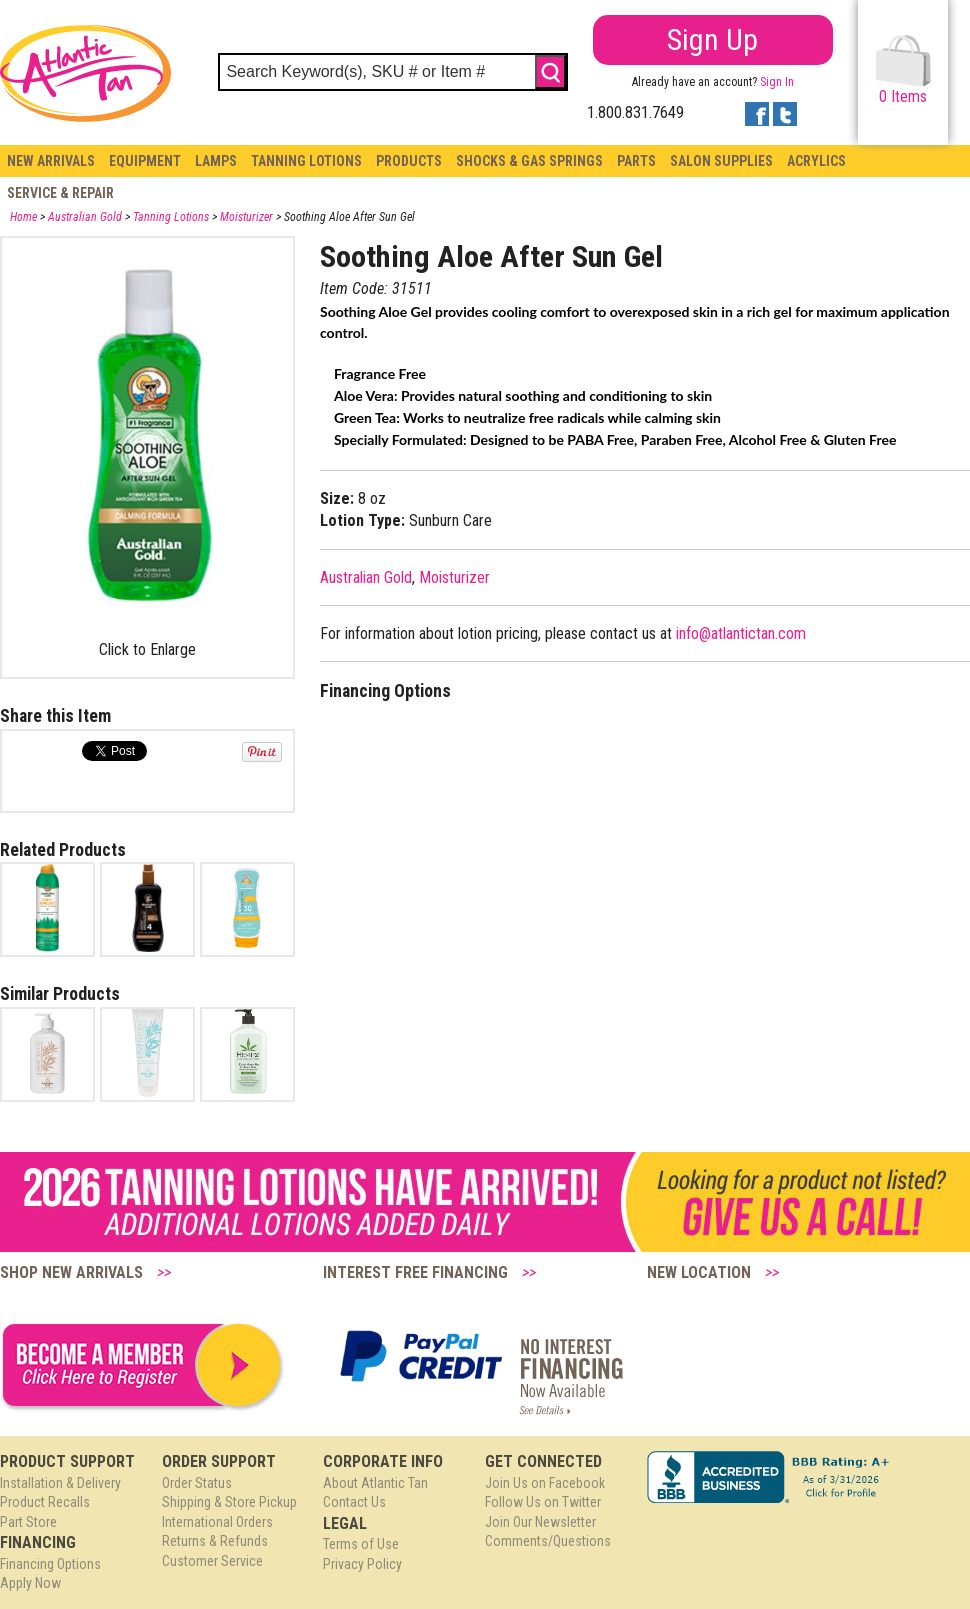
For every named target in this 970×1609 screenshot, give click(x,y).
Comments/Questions (548, 1541)
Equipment (145, 161)
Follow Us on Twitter (543, 1502)
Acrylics (816, 161)
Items (903, 70)
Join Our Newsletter (540, 1522)
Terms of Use (361, 1544)
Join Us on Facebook (545, 1483)
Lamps (216, 161)
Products (409, 161)
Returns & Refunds (215, 1541)
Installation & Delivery (60, 1483)
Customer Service (212, 1561)
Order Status (197, 1483)
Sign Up (712, 39)
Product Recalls (45, 1502)
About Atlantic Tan (375, 1483)
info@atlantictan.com (741, 633)
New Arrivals (51, 161)
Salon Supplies (721, 161)
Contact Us (354, 1502)
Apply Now (30, 1583)
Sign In (777, 82)
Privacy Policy (362, 1564)
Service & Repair (60, 193)
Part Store (28, 1522)
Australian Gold (85, 217)
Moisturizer (246, 217)
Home (23, 217)
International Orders (217, 1522)
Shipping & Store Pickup (229, 1502)
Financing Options (50, 1564)
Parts (636, 161)
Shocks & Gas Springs (529, 161)
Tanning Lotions (306, 161)
